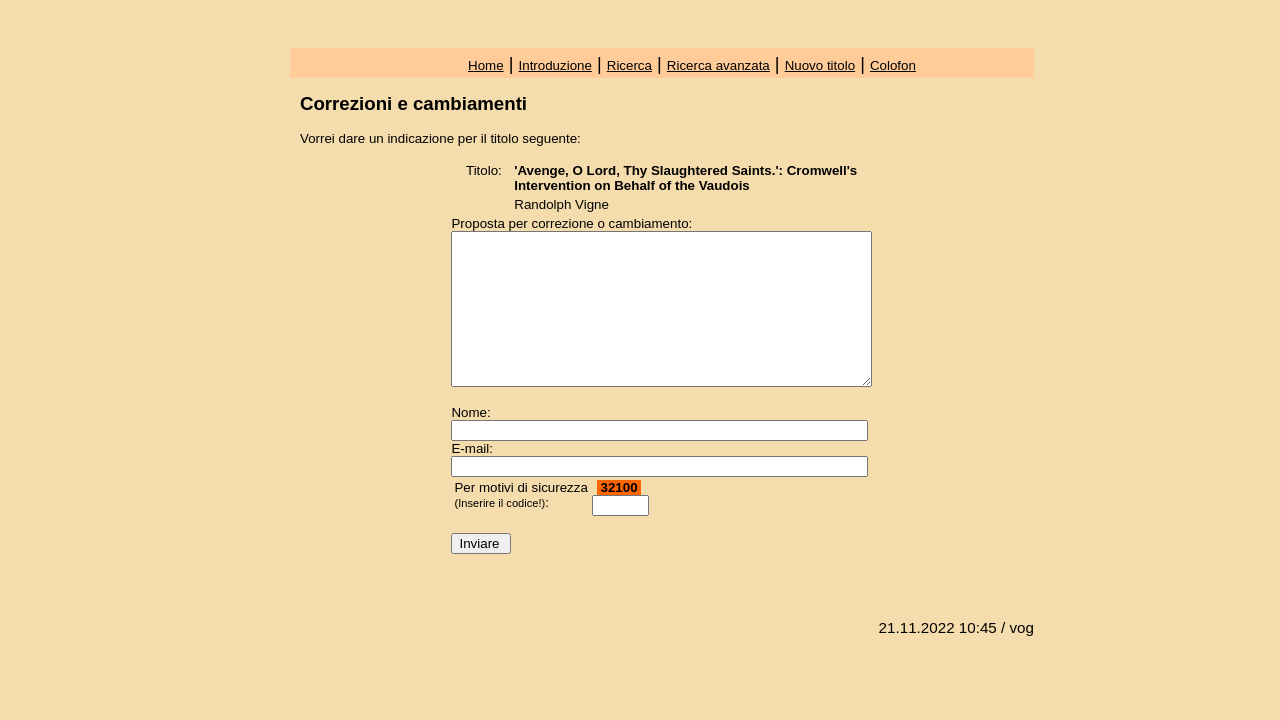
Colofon (893, 65)
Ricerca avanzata (718, 65)
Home (486, 65)
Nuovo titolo (820, 65)
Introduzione (555, 65)
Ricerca (629, 65)
